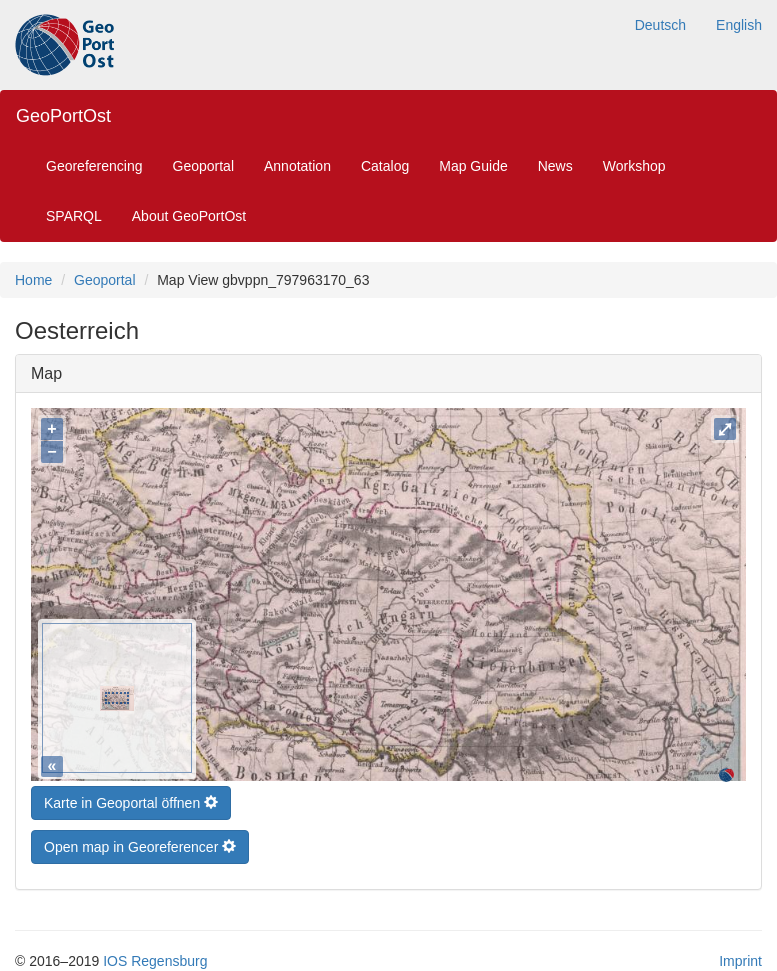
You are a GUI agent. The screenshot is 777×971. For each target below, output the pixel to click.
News (555, 166)
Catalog (385, 166)
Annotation (297, 166)
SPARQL (74, 216)
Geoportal (203, 166)
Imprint (740, 956)
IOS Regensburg (155, 956)
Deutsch (660, 25)
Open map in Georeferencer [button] (140, 842)
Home (33, 280)
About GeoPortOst (189, 216)
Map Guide (473, 166)
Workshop (634, 166)
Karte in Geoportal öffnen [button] (131, 798)
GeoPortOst (63, 116)
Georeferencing (94, 166)
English (739, 25)
